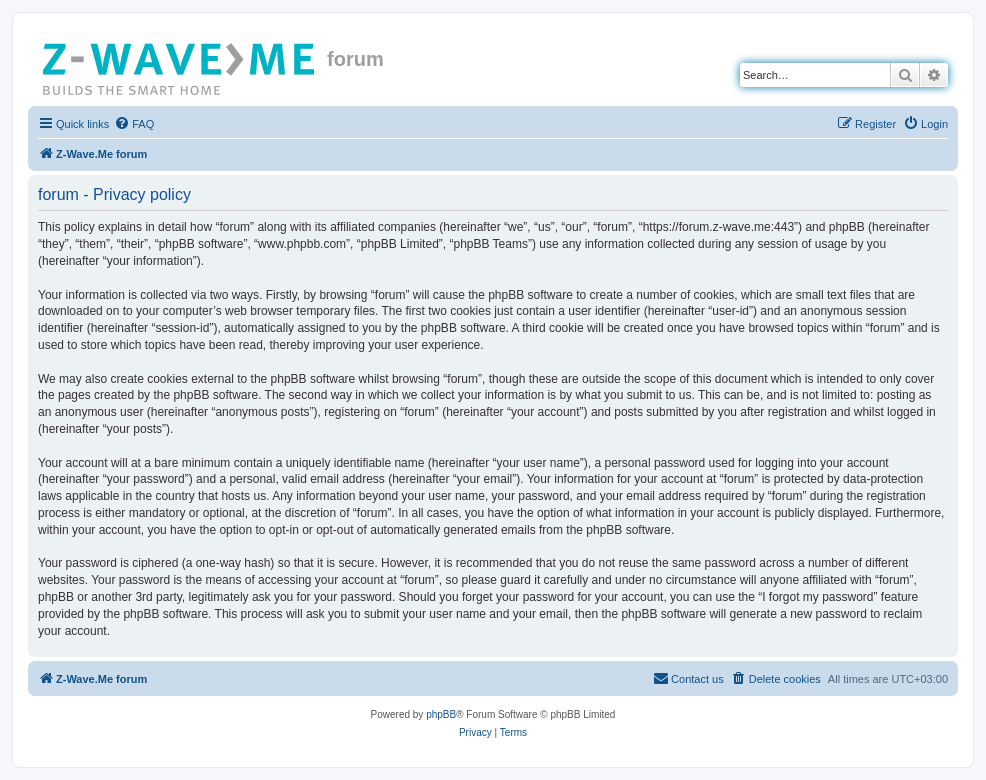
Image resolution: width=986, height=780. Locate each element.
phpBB (441, 714)
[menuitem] (134, 124)
